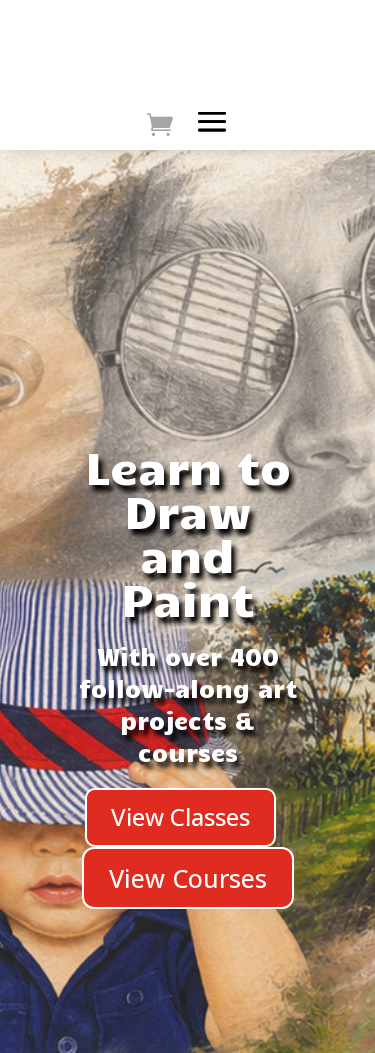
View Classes (180, 816)
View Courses (188, 878)
